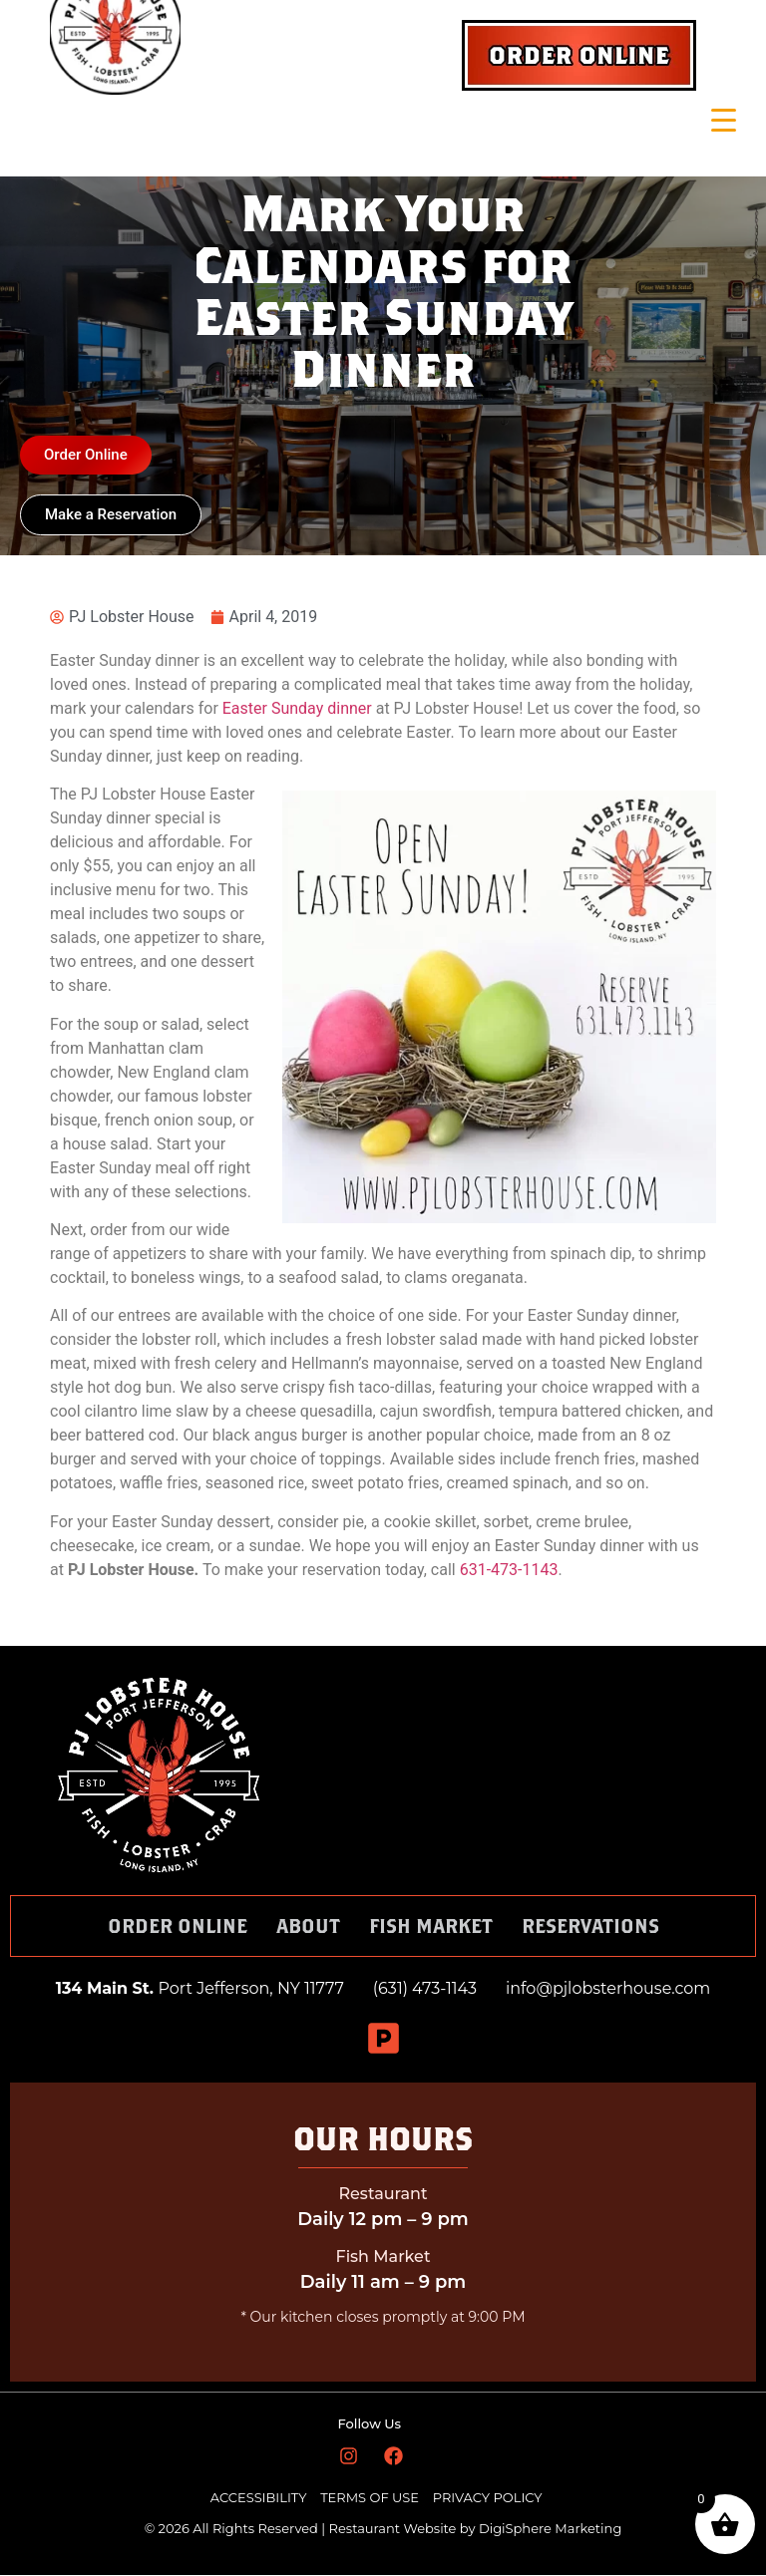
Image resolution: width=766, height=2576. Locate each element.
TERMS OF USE (371, 2498)
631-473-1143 (509, 1570)
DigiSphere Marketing (550, 2529)
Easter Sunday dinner (297, 709)
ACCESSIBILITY (258, 2498)
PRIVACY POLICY (488, 2498)
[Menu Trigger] (723, 120)
